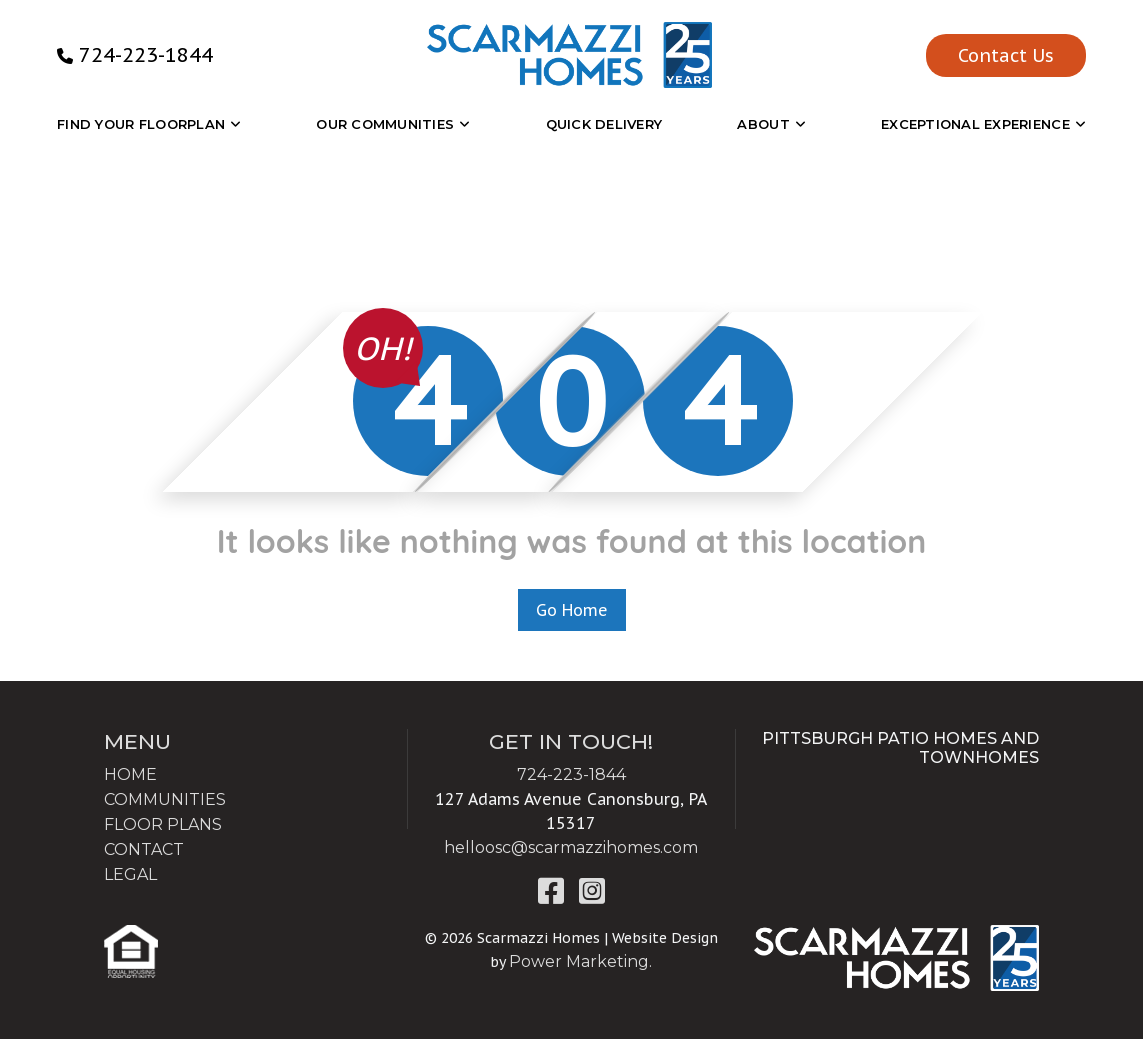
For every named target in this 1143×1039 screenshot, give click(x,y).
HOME (130, 774)
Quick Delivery (604, 124)
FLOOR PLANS (163, 824)
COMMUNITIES (165, 799)
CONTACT (144, 849)
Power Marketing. (580, 961)
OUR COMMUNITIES (385, 124)
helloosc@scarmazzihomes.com (571, 847)
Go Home (572, 610)
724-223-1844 (146, 55)
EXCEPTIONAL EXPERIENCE (975, 124)
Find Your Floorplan (141, 124)
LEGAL (130, 874)
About (763, 124)
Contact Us (1006, 55)
